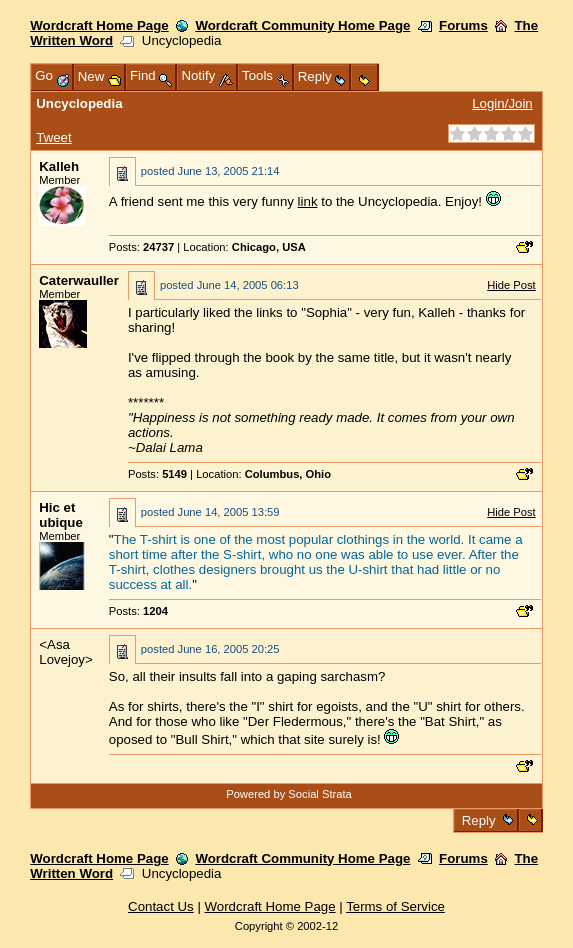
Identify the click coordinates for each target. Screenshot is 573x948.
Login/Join (502, 103)
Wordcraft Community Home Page (302, 25)
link (308, 201)
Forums (463, 25)
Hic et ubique (60, 515)
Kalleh (59, 166)
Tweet (53, 137)
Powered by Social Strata (289, 794)
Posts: (141, 247)
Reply (478, 820)
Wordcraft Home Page (99, 25)
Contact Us (161, 906)
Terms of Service (395, 906)
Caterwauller (79, 280)
